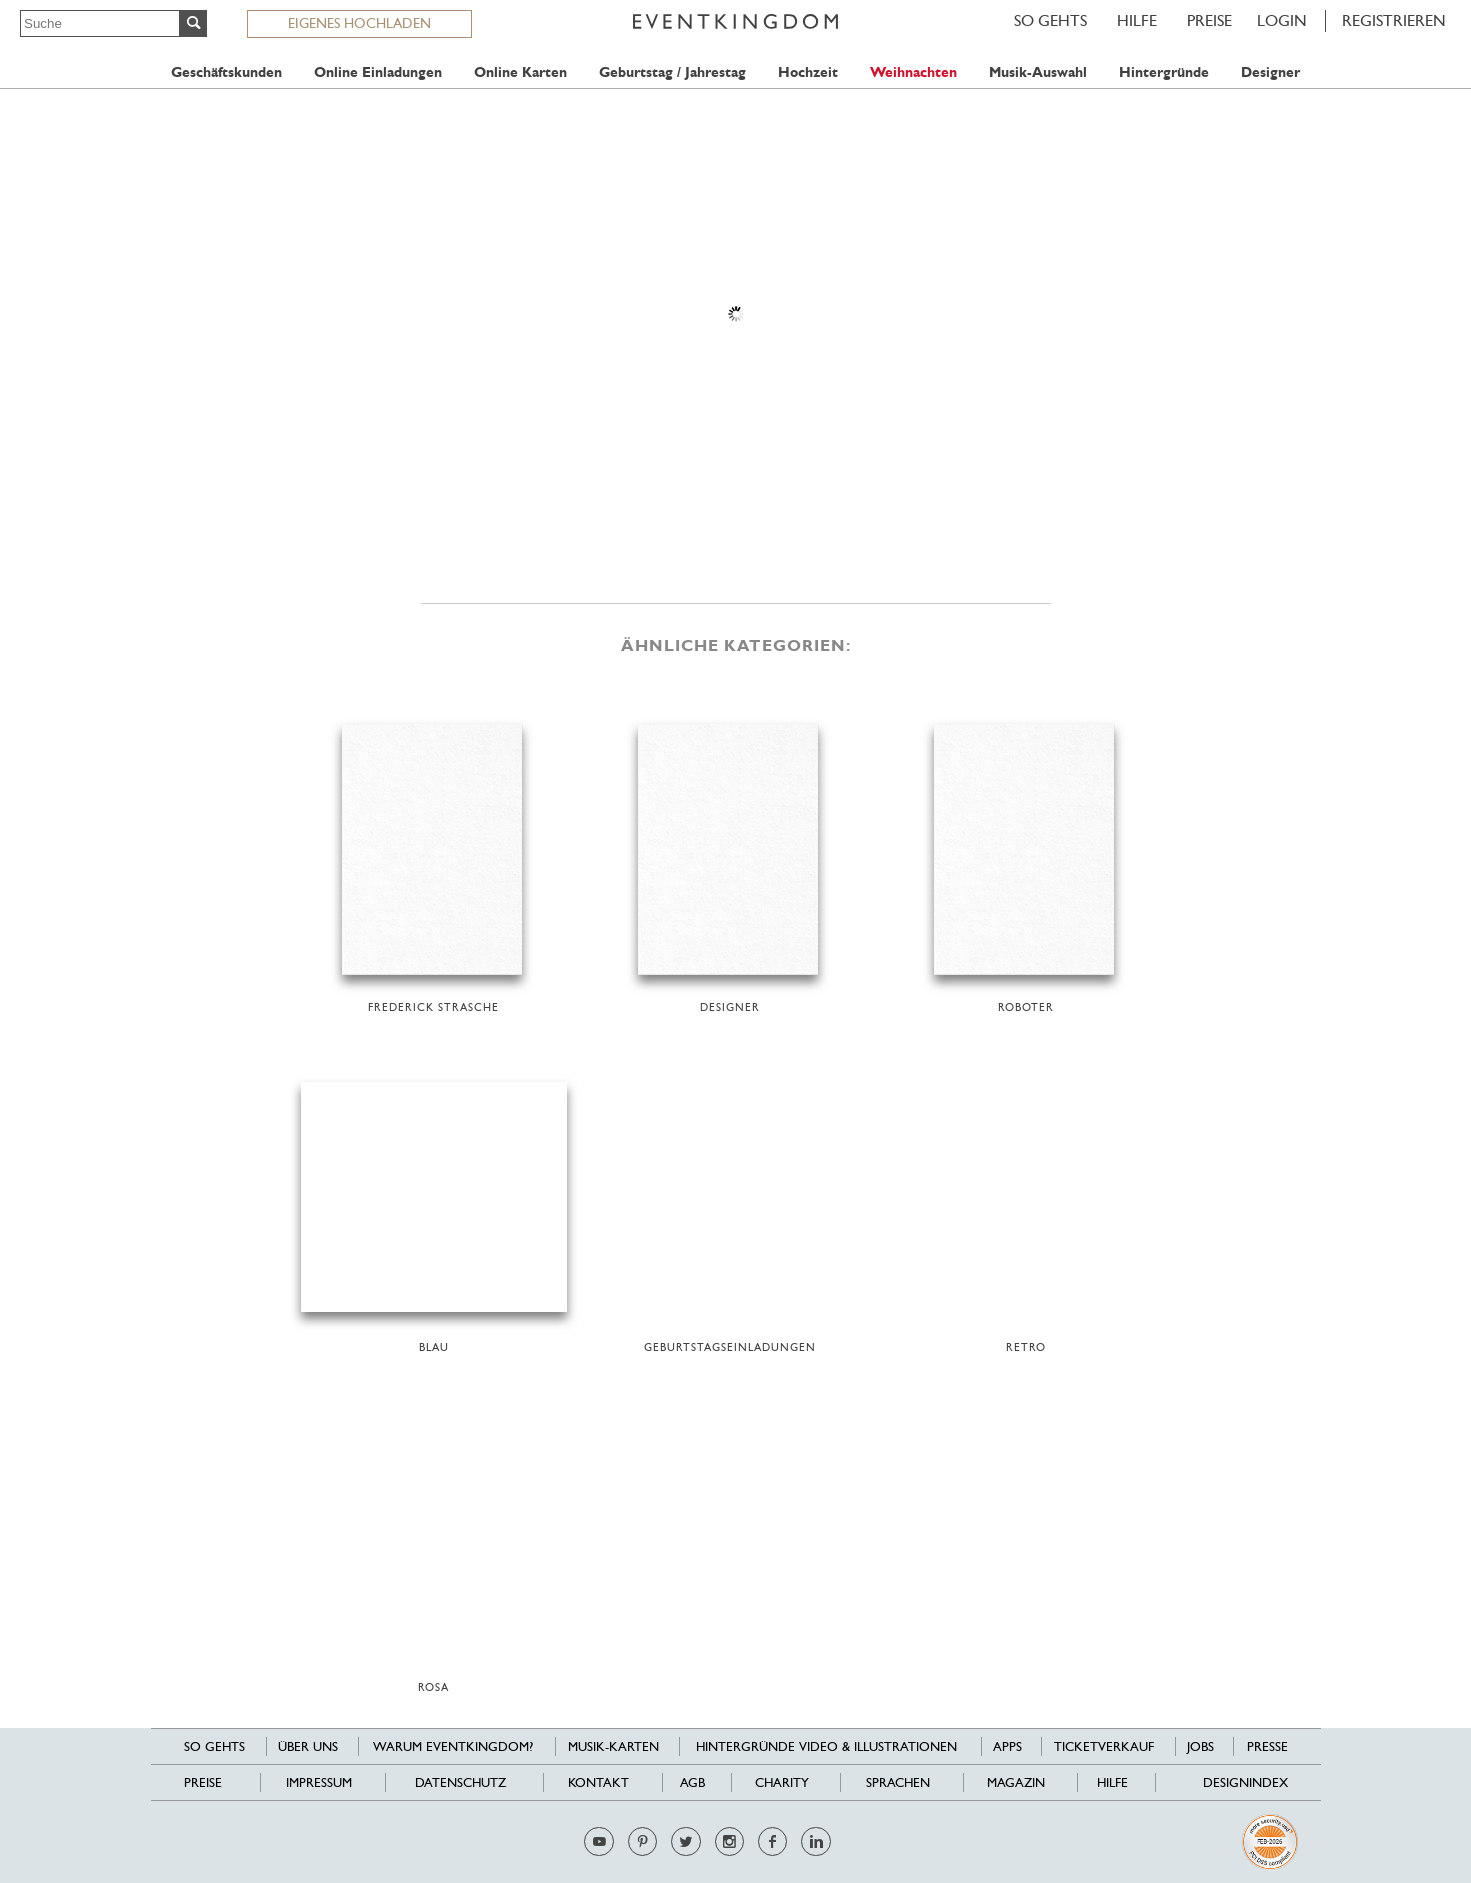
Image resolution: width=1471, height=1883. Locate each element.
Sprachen (898, 1782)
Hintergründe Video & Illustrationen (826, 1746)
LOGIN (1282, 20)
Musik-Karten (613, 1746)
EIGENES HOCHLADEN (359, 23)
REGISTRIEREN (1394, 20)
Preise (1209, 20)
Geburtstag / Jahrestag (672, 72)
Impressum (319, 1782)
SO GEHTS (1050, 20)
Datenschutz (460, 1782)
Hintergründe (1164, 72)
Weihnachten (913, 72)
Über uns (308, 1746)
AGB (692, 1782)
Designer (1270, 72)
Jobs (1200, 1746)
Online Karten (520, 72)
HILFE (1137, 20)
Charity (782, 1782)
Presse (1267, 1746)
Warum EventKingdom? (453, 1746)
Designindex (1245, 1782)
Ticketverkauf (1104, 1746)
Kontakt (598, 1782)
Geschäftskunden (226, 72)
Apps (1007, 1746)
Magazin (1016, 1782)
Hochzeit (808, 72)
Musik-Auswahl (1038, 72)
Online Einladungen (378, 72)
